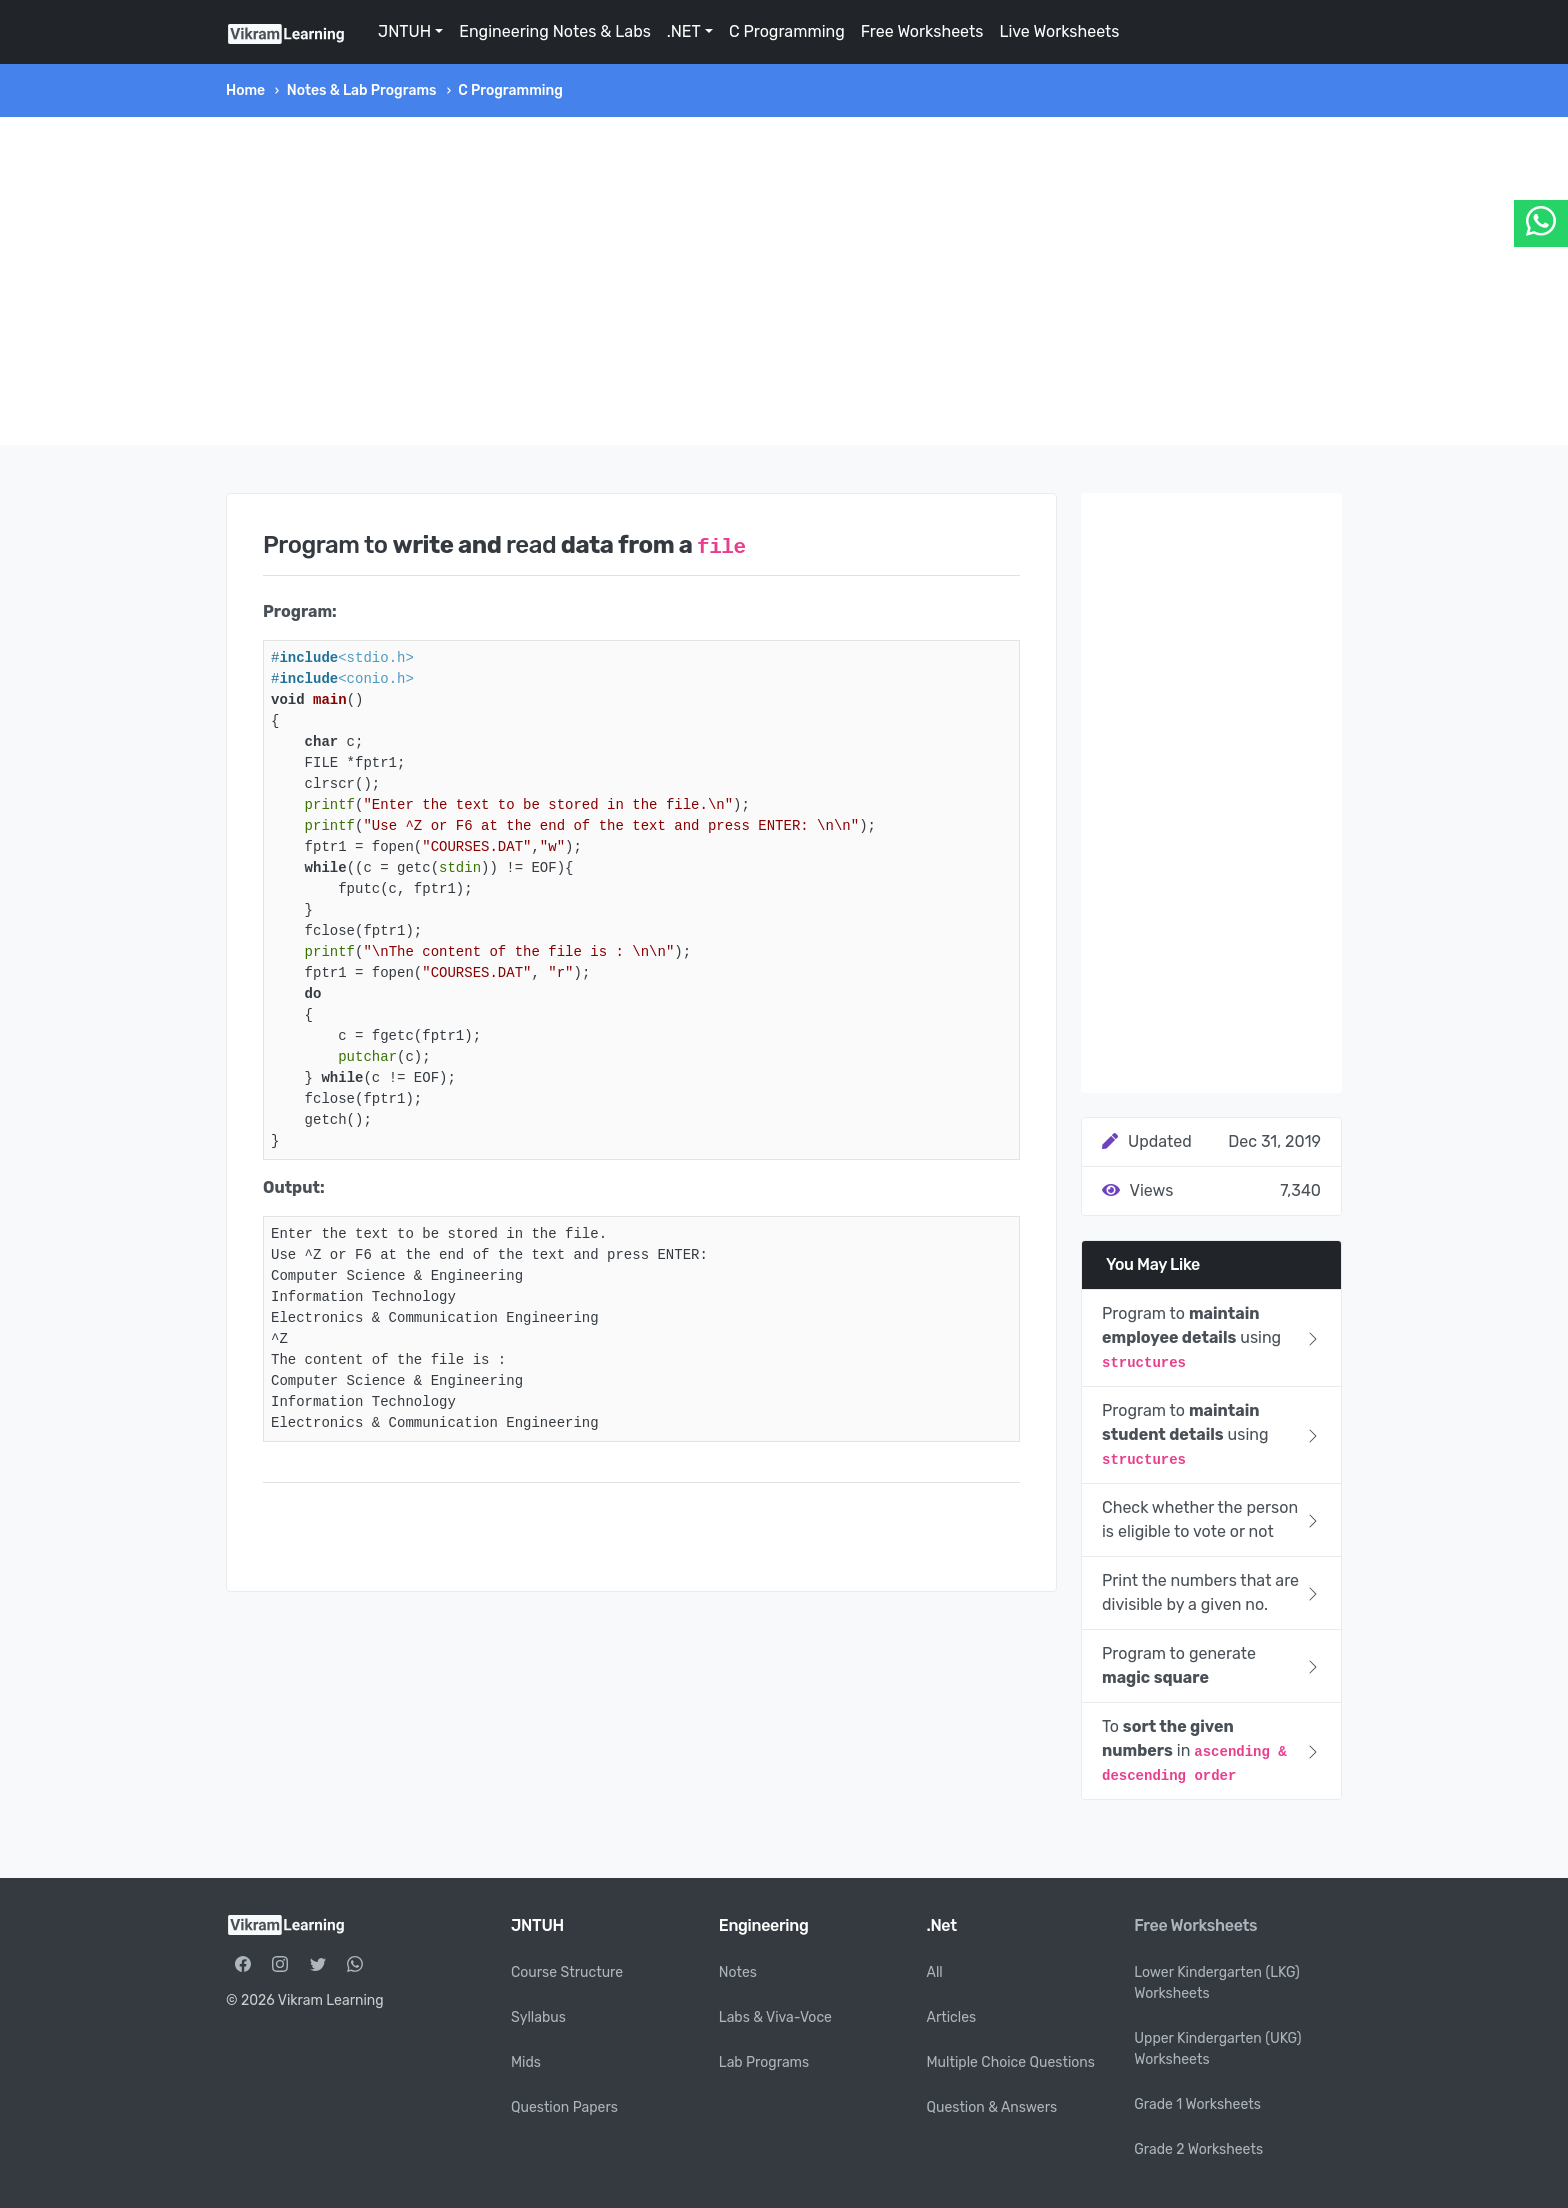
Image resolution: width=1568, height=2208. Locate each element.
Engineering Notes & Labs (555, 31)
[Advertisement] (784, 281)
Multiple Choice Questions (1011, 2062)
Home (245, 90)
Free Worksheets (922, 31)
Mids (526, 2062)
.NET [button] (684, 31)
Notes (738, 1972)
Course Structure (567, 1972)
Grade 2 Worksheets (1198, 2149)
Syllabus (538, 2017)
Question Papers (564, 2107)
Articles (952, 2017)
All (935, 1972)
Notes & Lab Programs (362, 90)
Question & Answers (992, 2107)
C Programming (787, 31)
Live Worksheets (1059, 31)
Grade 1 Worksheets (1197, 2104)
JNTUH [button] (404, 31)
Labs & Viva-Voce (775, 2017)
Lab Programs (764, 2062)
